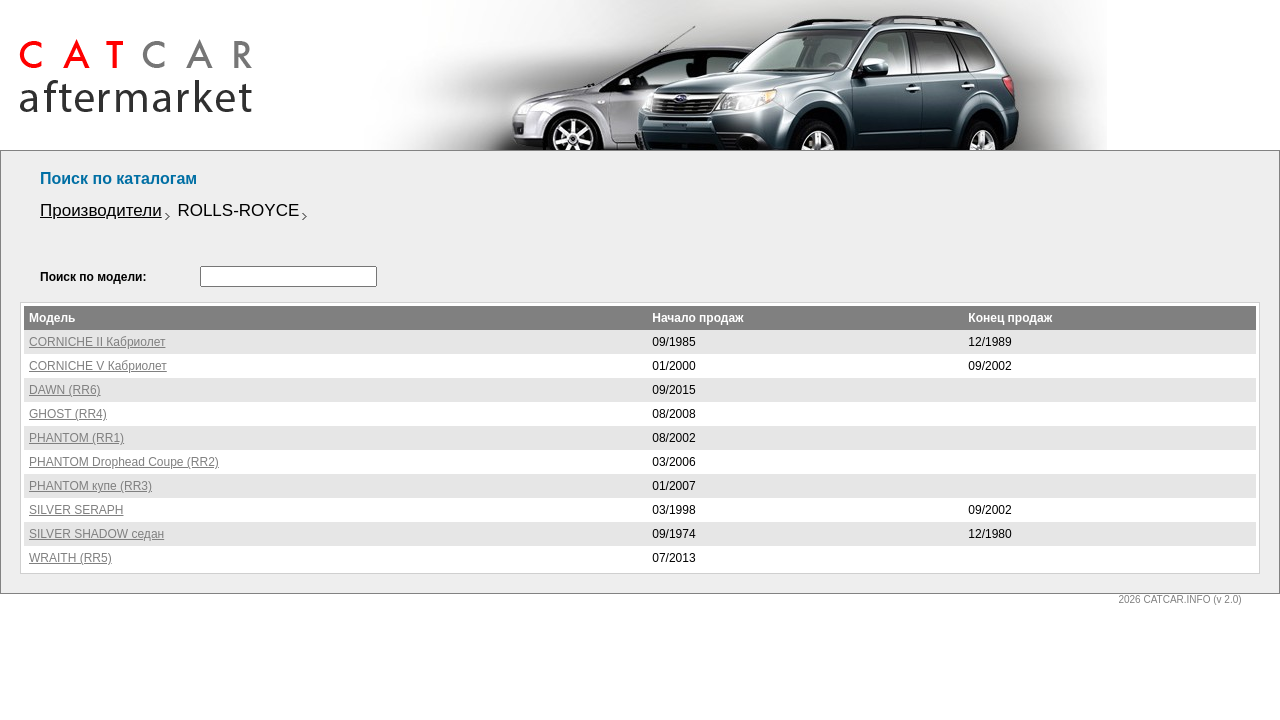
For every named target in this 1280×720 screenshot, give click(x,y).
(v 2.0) (1227, 599)
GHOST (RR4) (68, 414)
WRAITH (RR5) (70, 558)
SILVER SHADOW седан (96, 534)
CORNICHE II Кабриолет (97, 342)
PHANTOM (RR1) (76, 438)
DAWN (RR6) (65, 390)
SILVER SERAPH (76, 510)
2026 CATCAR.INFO (1164, 599)
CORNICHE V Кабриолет (98, 366)
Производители (101, 210)
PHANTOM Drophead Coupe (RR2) (124, 462)
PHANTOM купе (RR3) (90, 486)
